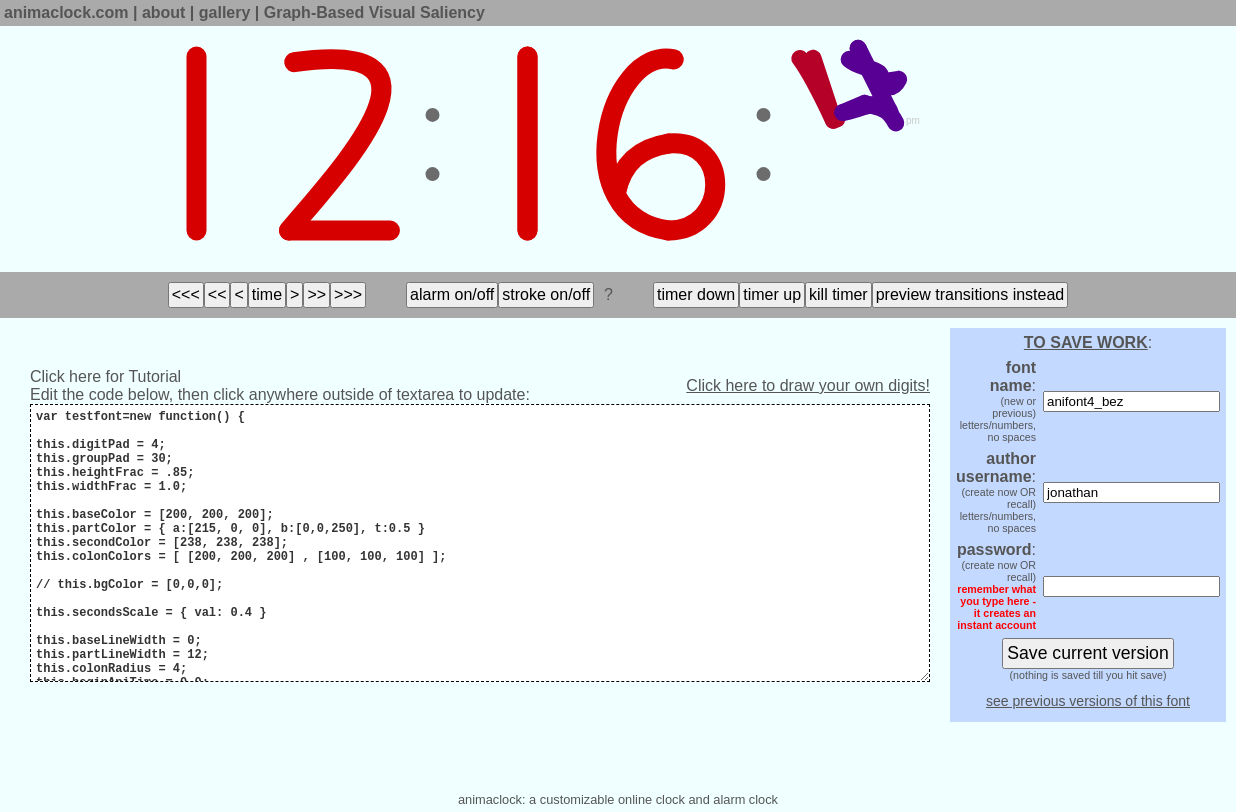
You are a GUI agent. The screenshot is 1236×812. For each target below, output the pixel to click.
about (164, 12)
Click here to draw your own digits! (808, 385)
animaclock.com (66, 12)
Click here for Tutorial (105, 376)
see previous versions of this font (1088, 701)
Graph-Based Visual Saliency (374, 12)
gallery (225, 12)
